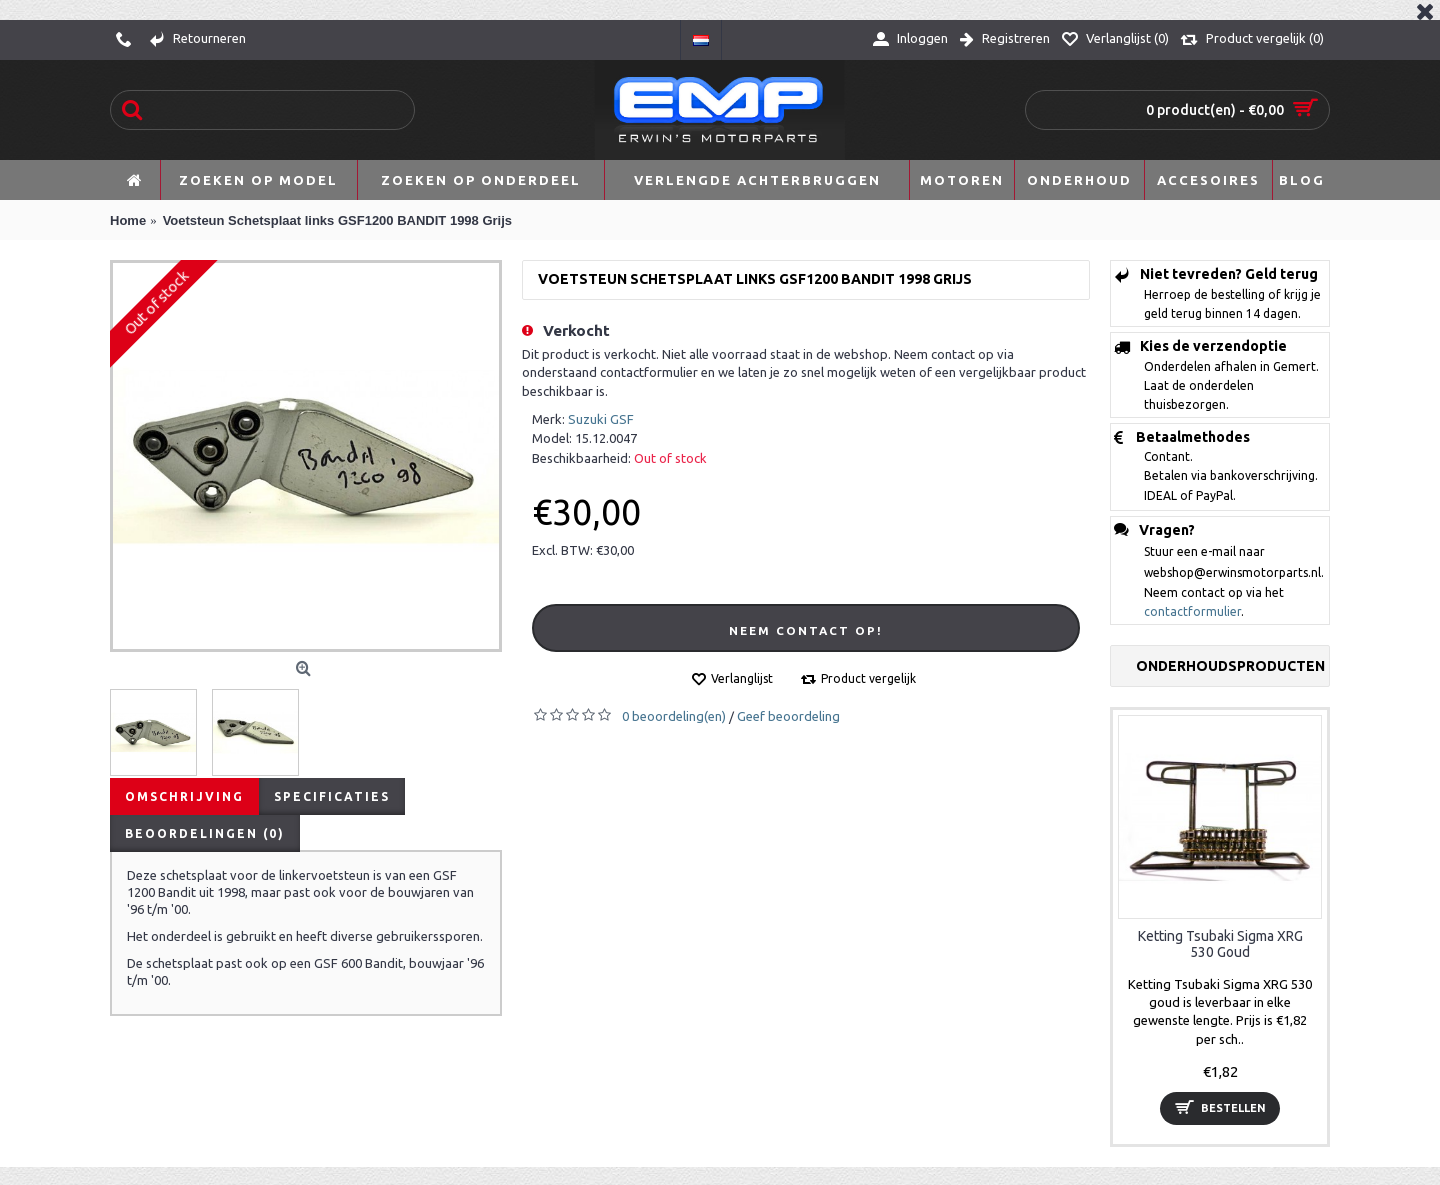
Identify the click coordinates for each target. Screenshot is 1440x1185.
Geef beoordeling (788, 716)
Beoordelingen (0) (205, 833)
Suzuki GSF (601, 419)
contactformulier (1192, 611)
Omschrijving (184, 796)
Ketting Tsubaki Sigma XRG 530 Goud (1220, 943)
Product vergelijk (868, 678)
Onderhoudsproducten (1230, 666)
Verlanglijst (742, 678)
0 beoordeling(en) (674, 716)
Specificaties (332, 796)
